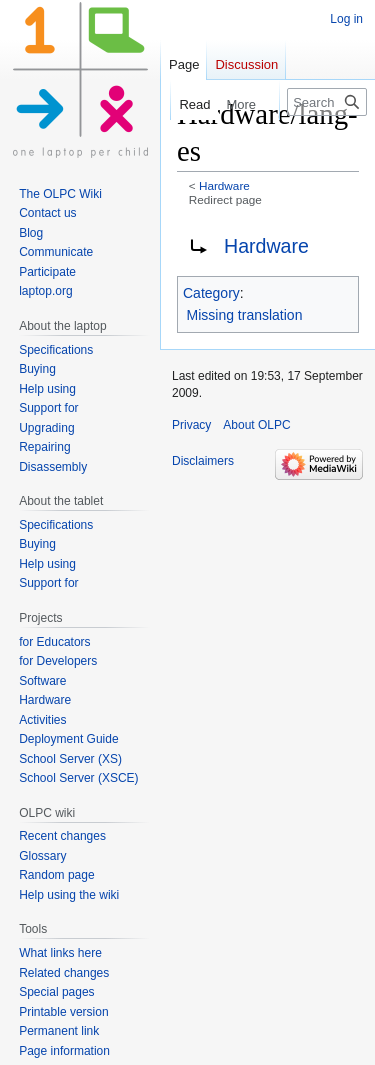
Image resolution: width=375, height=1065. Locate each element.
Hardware (224, 185)
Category (211, 293)
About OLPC (256, 425)
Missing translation (245, 315)
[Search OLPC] (327, 102)
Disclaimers (203, 461)
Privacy (191, 425)
